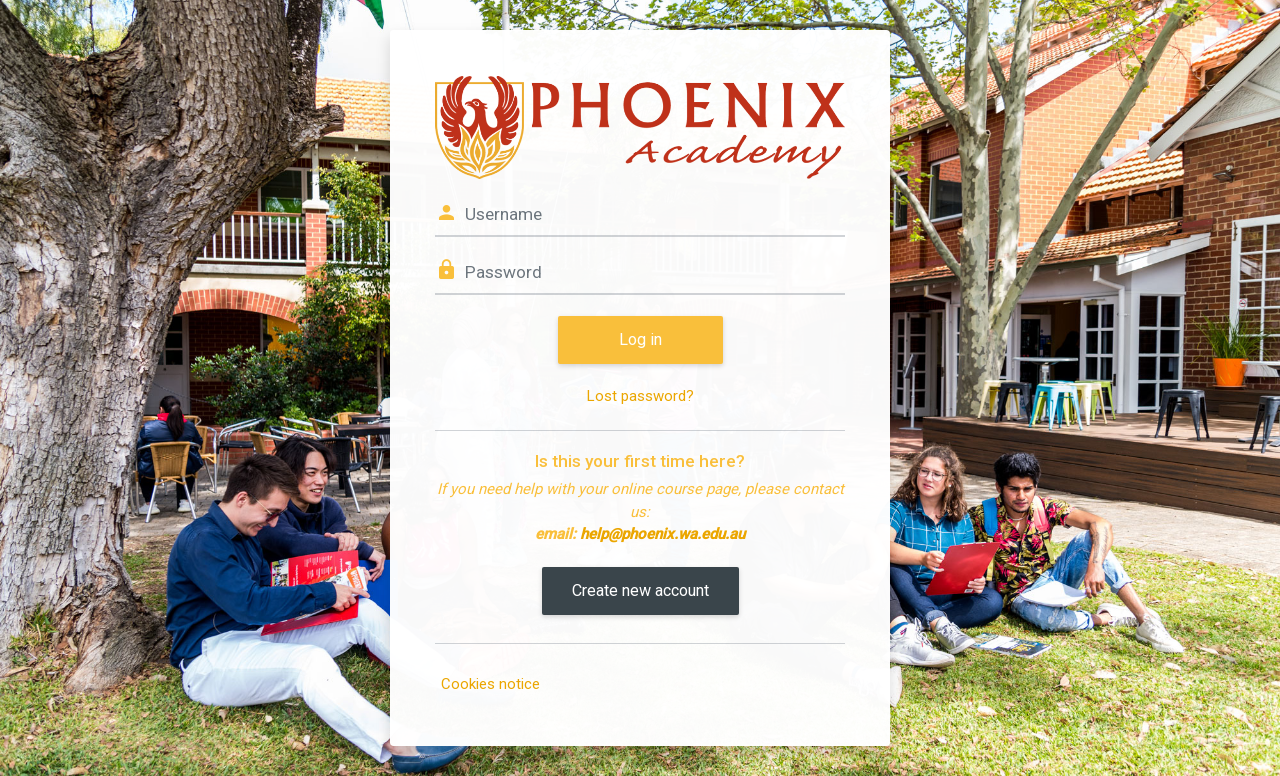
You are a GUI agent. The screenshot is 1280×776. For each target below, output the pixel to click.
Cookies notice (490, 684)
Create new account (640, 590)
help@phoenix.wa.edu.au (662, 534)
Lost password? (640, 396)
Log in (640, 339)
